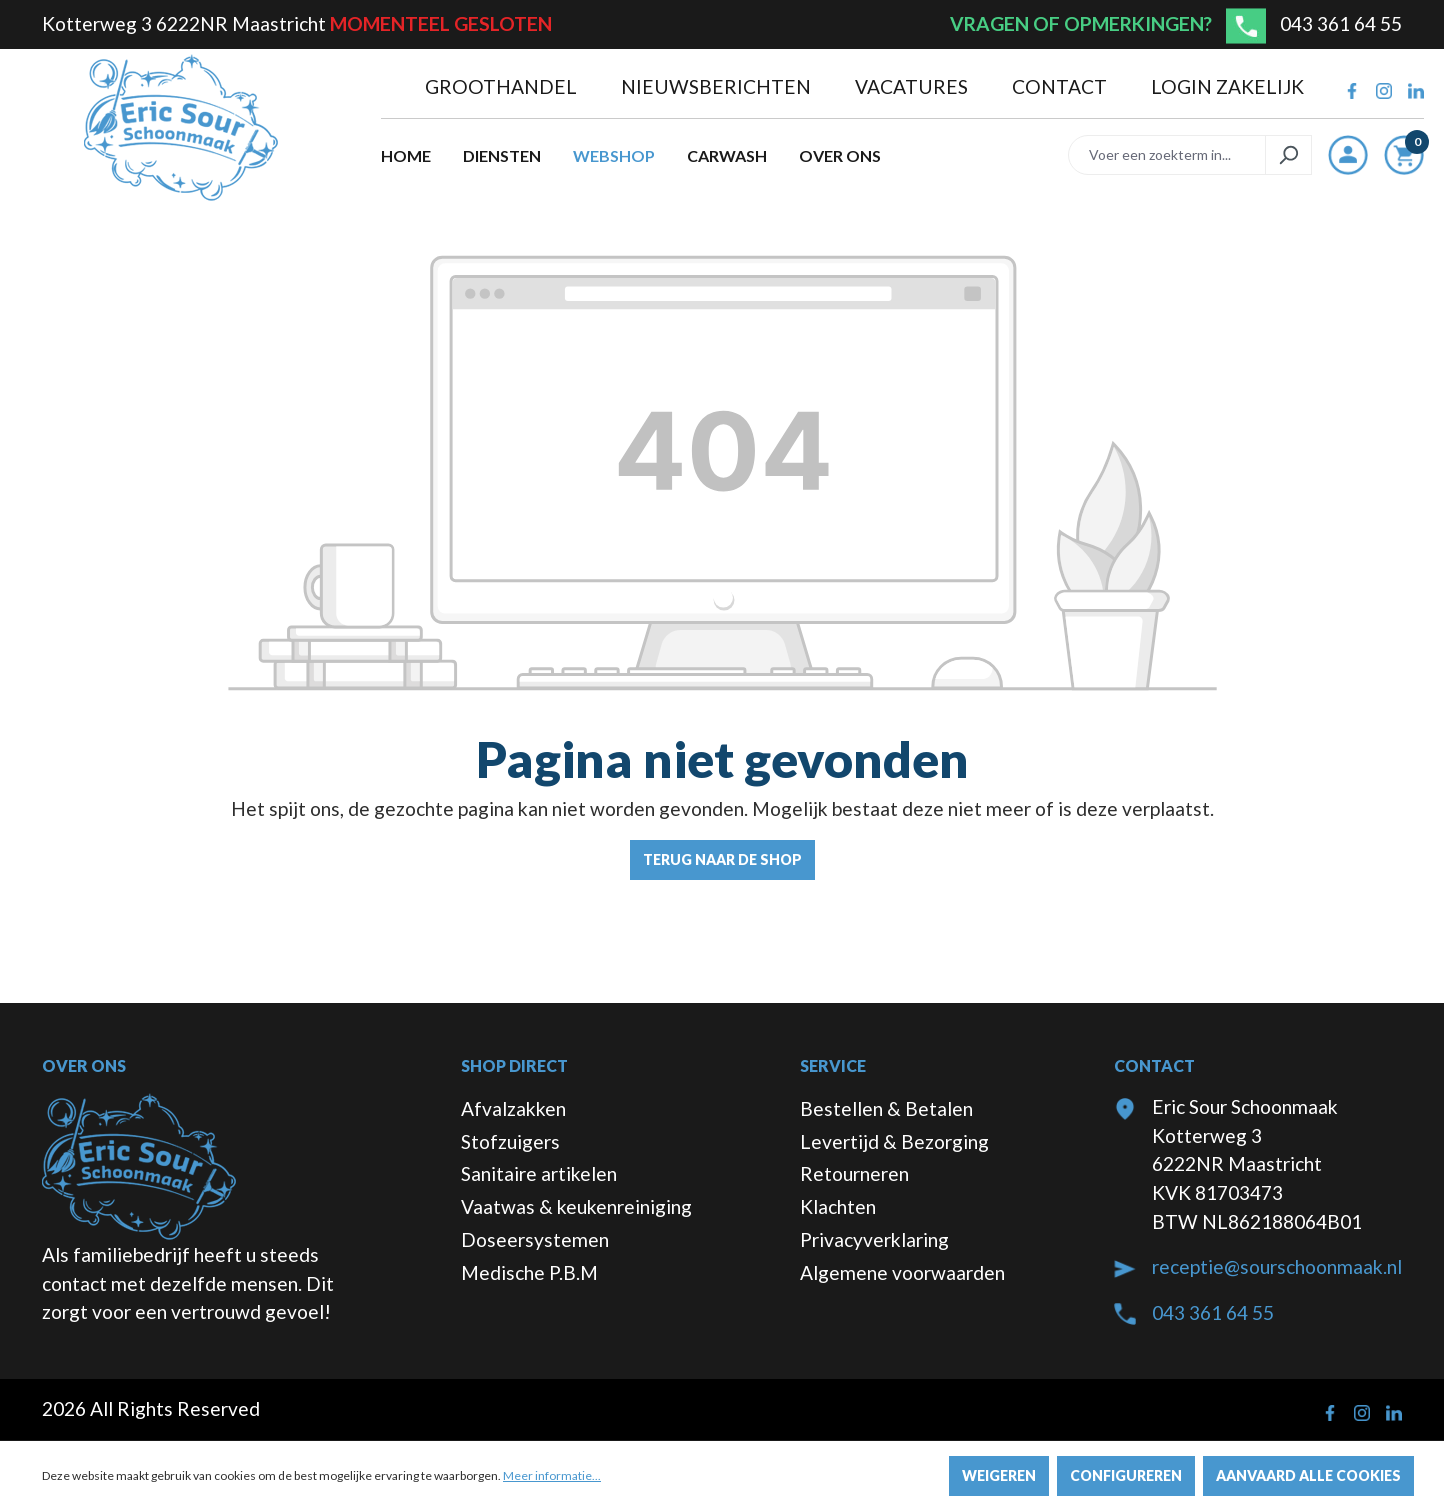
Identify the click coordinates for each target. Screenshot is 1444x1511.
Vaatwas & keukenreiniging (576, 1206)
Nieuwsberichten (718, 86)
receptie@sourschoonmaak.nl (1277, 1266)
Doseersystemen (535, 1239)
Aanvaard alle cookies (1308, 1475)
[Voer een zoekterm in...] (1167, 155)
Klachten (838, 1206)
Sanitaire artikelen (539, 1173)
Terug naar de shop (722, 859)
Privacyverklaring (874, 1239)
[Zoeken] (1288, 155)
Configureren (1126, 1475)
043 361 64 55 (1341, 23)
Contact (1061, 86)
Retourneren (854, 1173)
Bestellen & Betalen (886, 1108)
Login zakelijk (1227, 86)
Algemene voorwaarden (902, 1272)
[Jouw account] (1348, 155)
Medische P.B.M (529, 1272)
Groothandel (503, 86)
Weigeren (999, 1475)
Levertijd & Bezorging (894, 1141)
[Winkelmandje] (1404, 159)
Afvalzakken (513, 1108)
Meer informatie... (552, 1475)
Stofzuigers (510, 1141)
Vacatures (913, 86)
